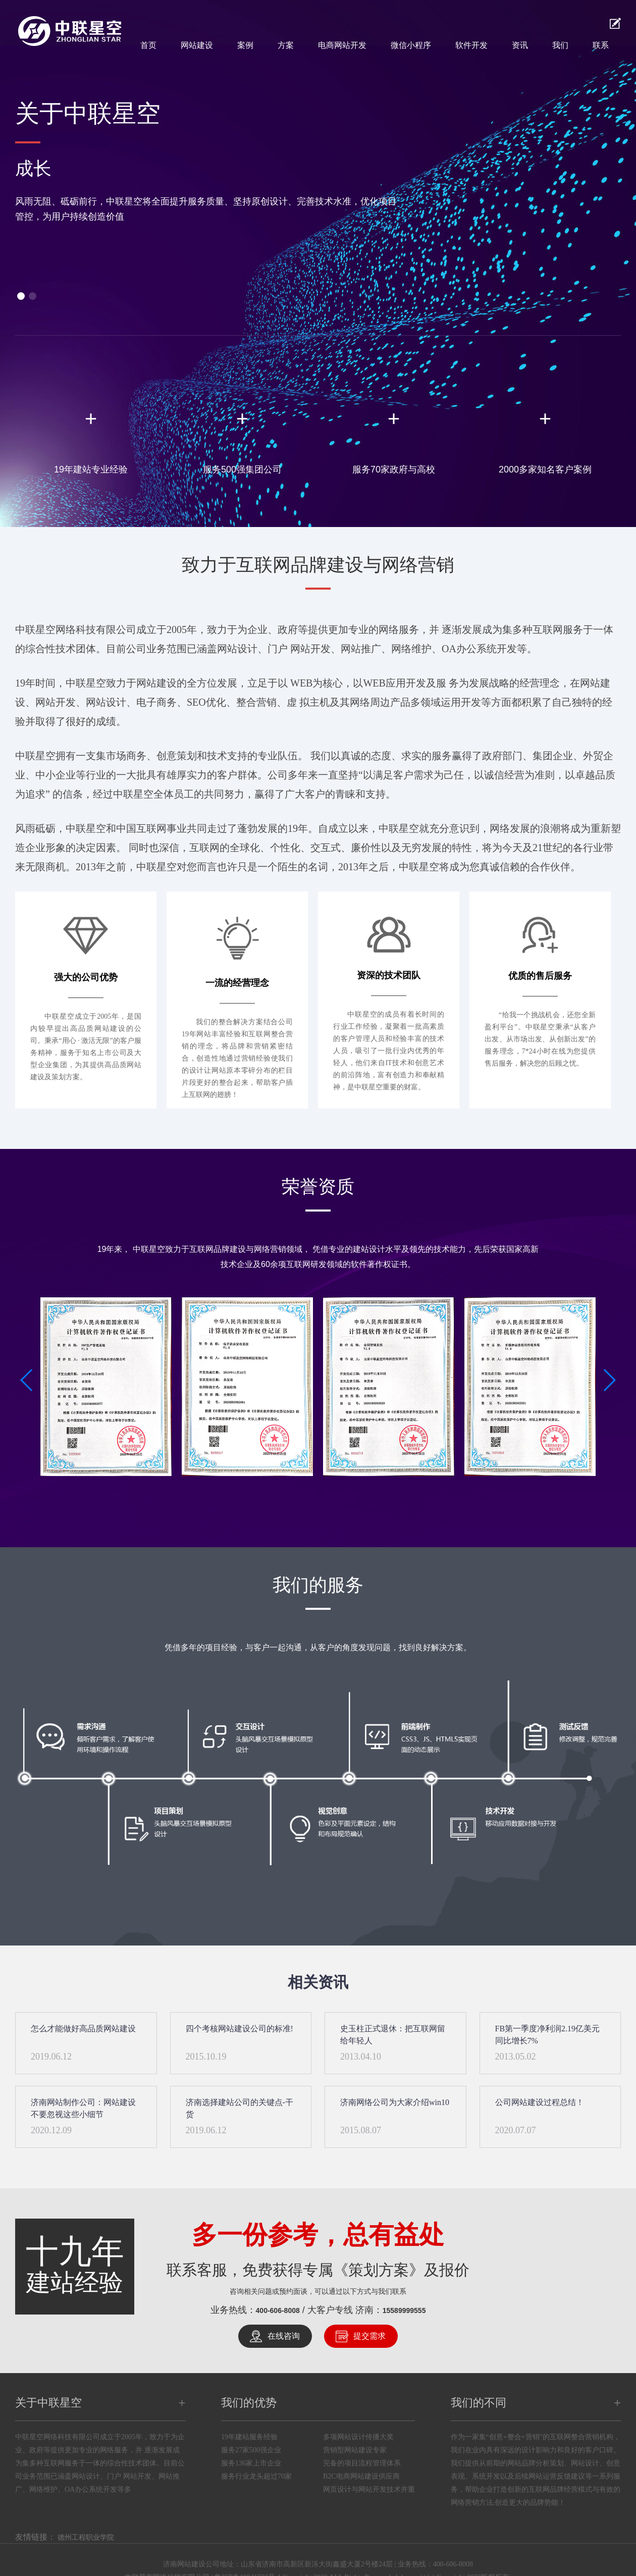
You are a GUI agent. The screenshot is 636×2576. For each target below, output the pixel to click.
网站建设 (197, 45)
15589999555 (404, 2310)
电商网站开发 (342, 45)
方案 (286, 45)
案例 (245, 45)
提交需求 (369, 2336)
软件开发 (471, 45)
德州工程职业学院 (86, 2537)
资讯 (520, 45)
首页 (148, 45)
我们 (560, 45)
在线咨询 (284, 2336)
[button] (21, 296)
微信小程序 (411, 45)
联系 (601, 45)
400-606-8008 (278, 2310)
